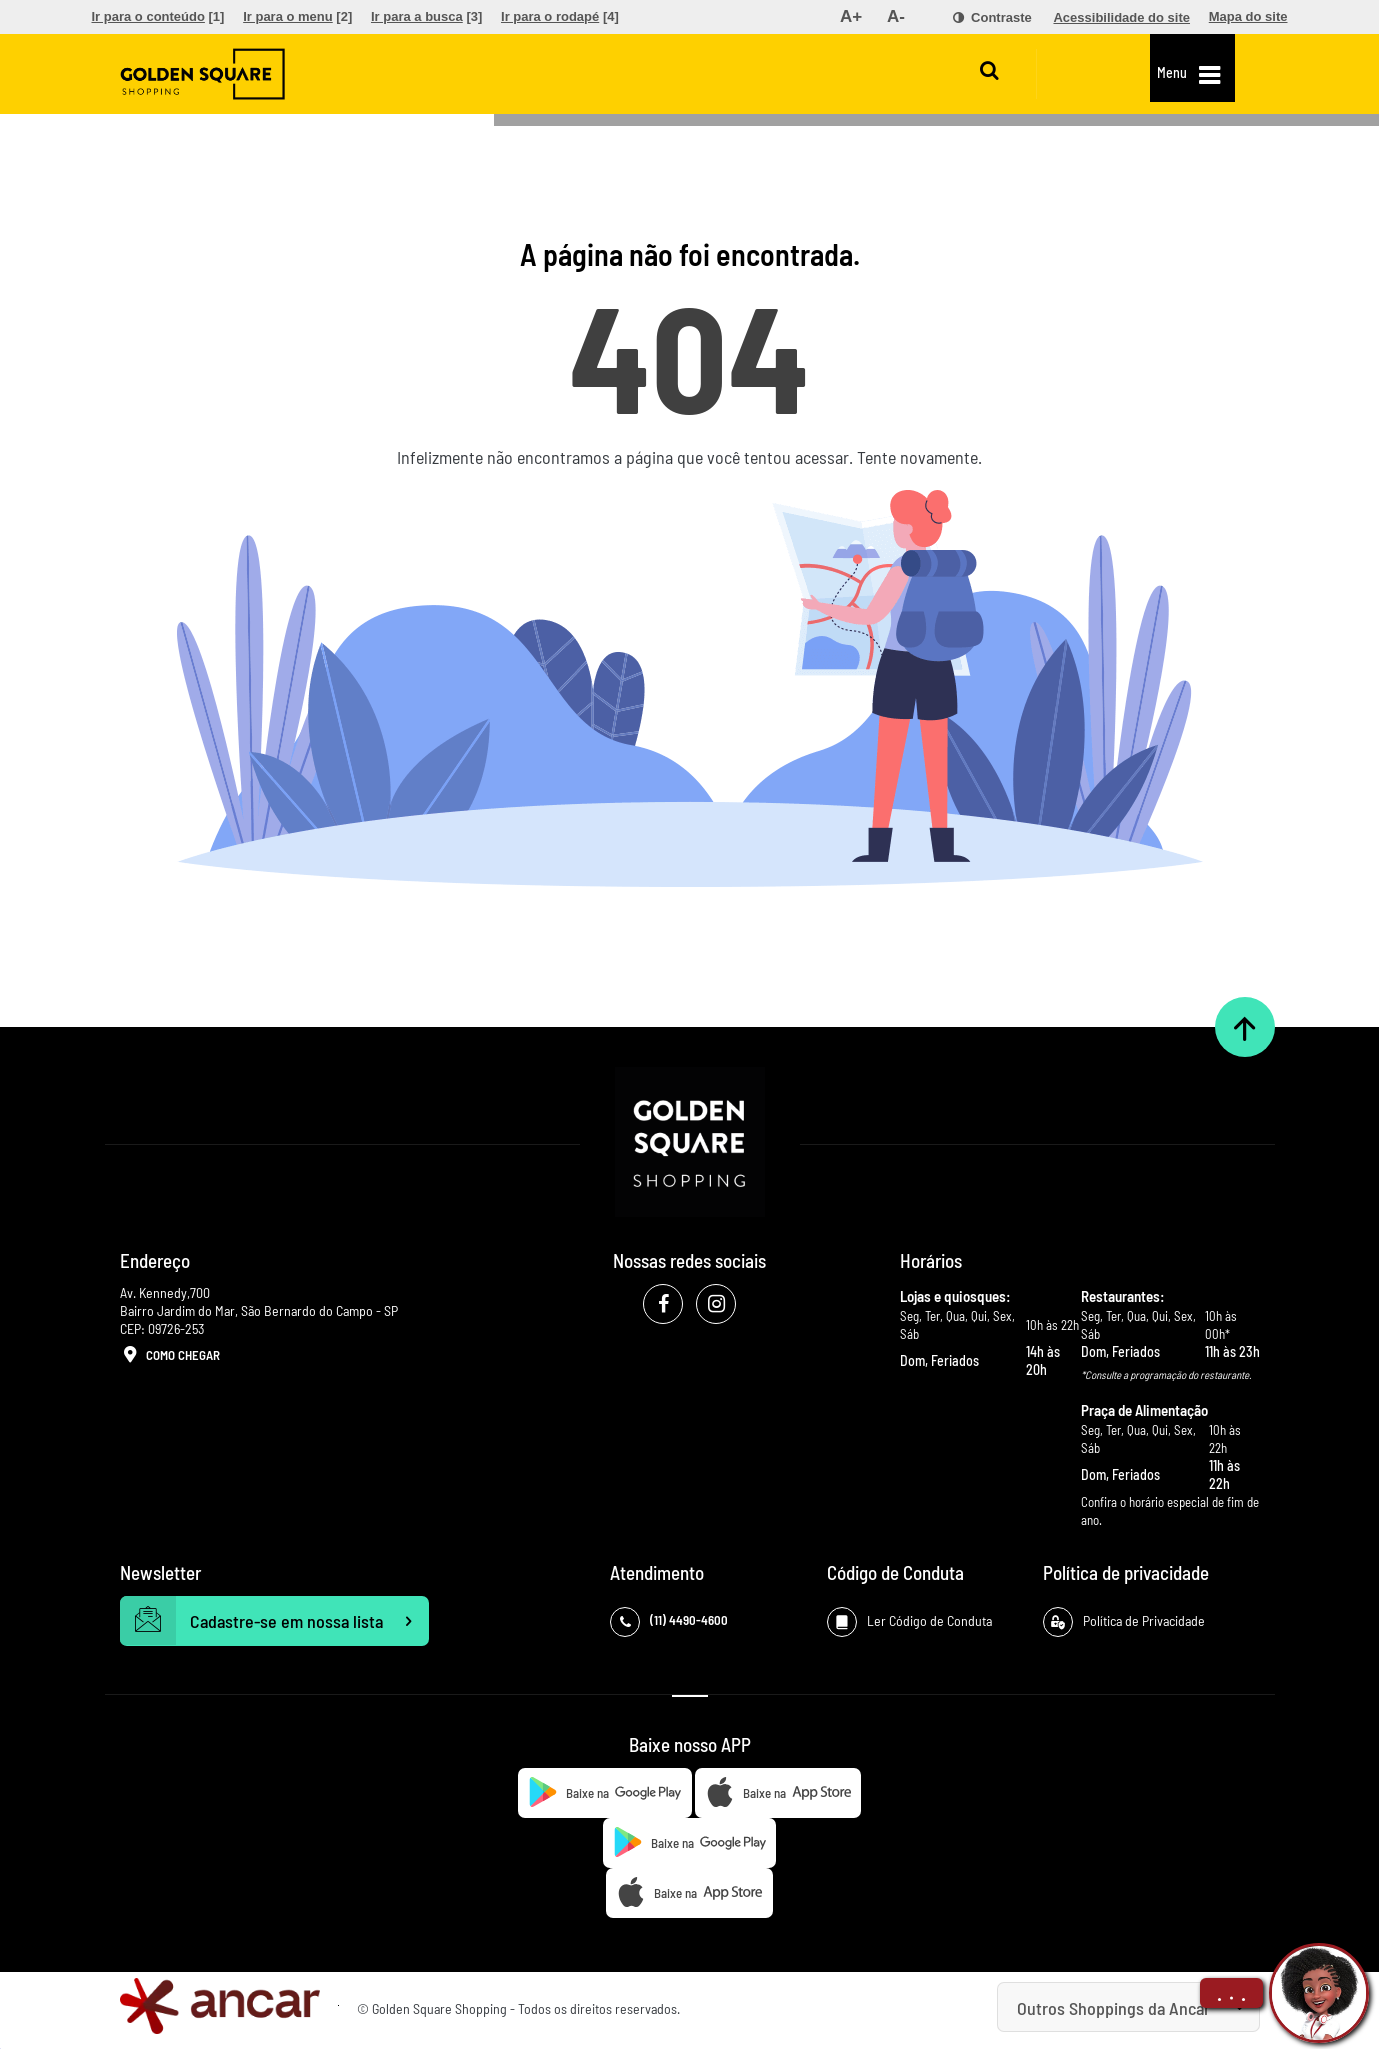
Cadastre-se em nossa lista (275, 1621)
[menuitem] (158, 17)
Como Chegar (170, 1356)
